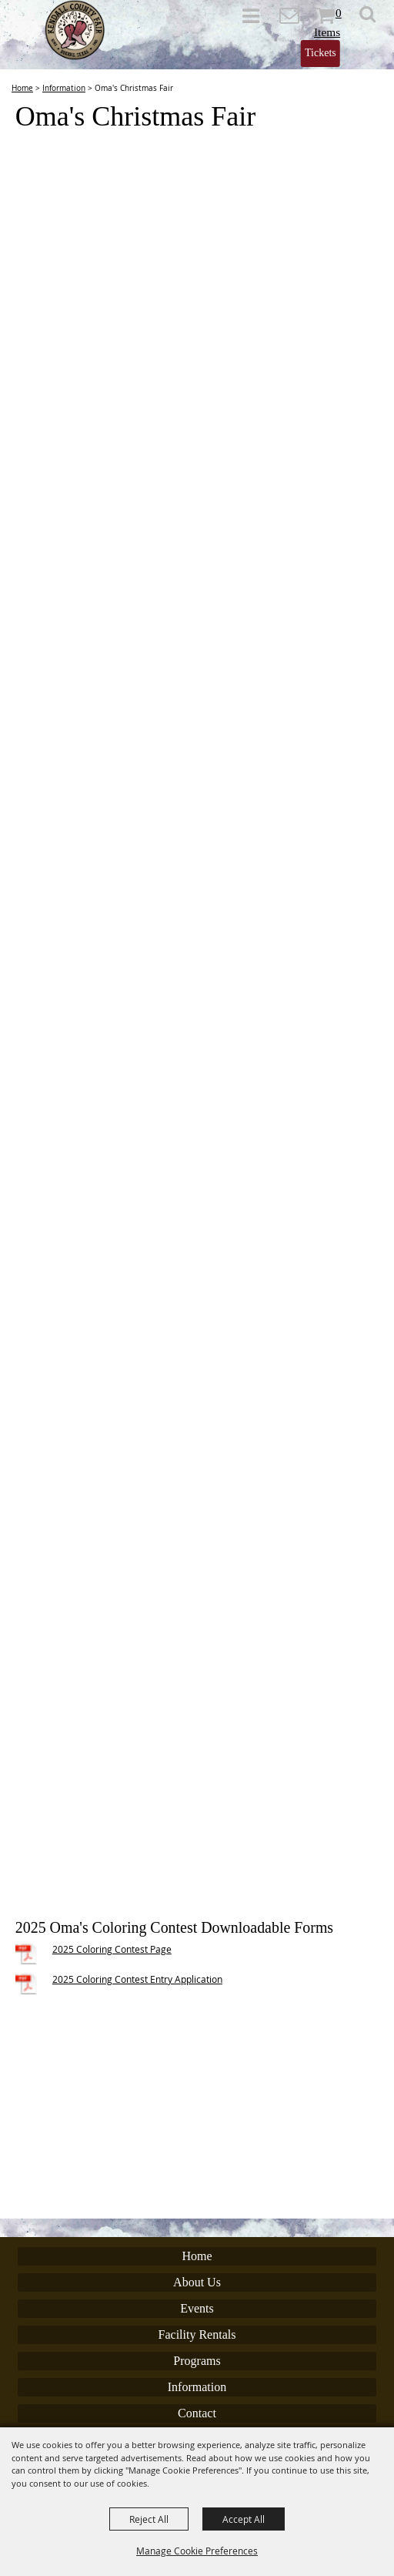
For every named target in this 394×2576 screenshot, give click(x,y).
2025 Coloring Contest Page (112, 1949)
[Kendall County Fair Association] (74, 30)
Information (63, 88)
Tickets (320, 53)
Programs (196, 2360)
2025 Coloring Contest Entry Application (137, 1979)
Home (22, 88)
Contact (197, 2413)
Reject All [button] (149, 2519)
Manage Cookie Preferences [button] (197, 2550)
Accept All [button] (243, 2519)
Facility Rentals (197, 2334)
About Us (197, 2282)
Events (197, 2308)
